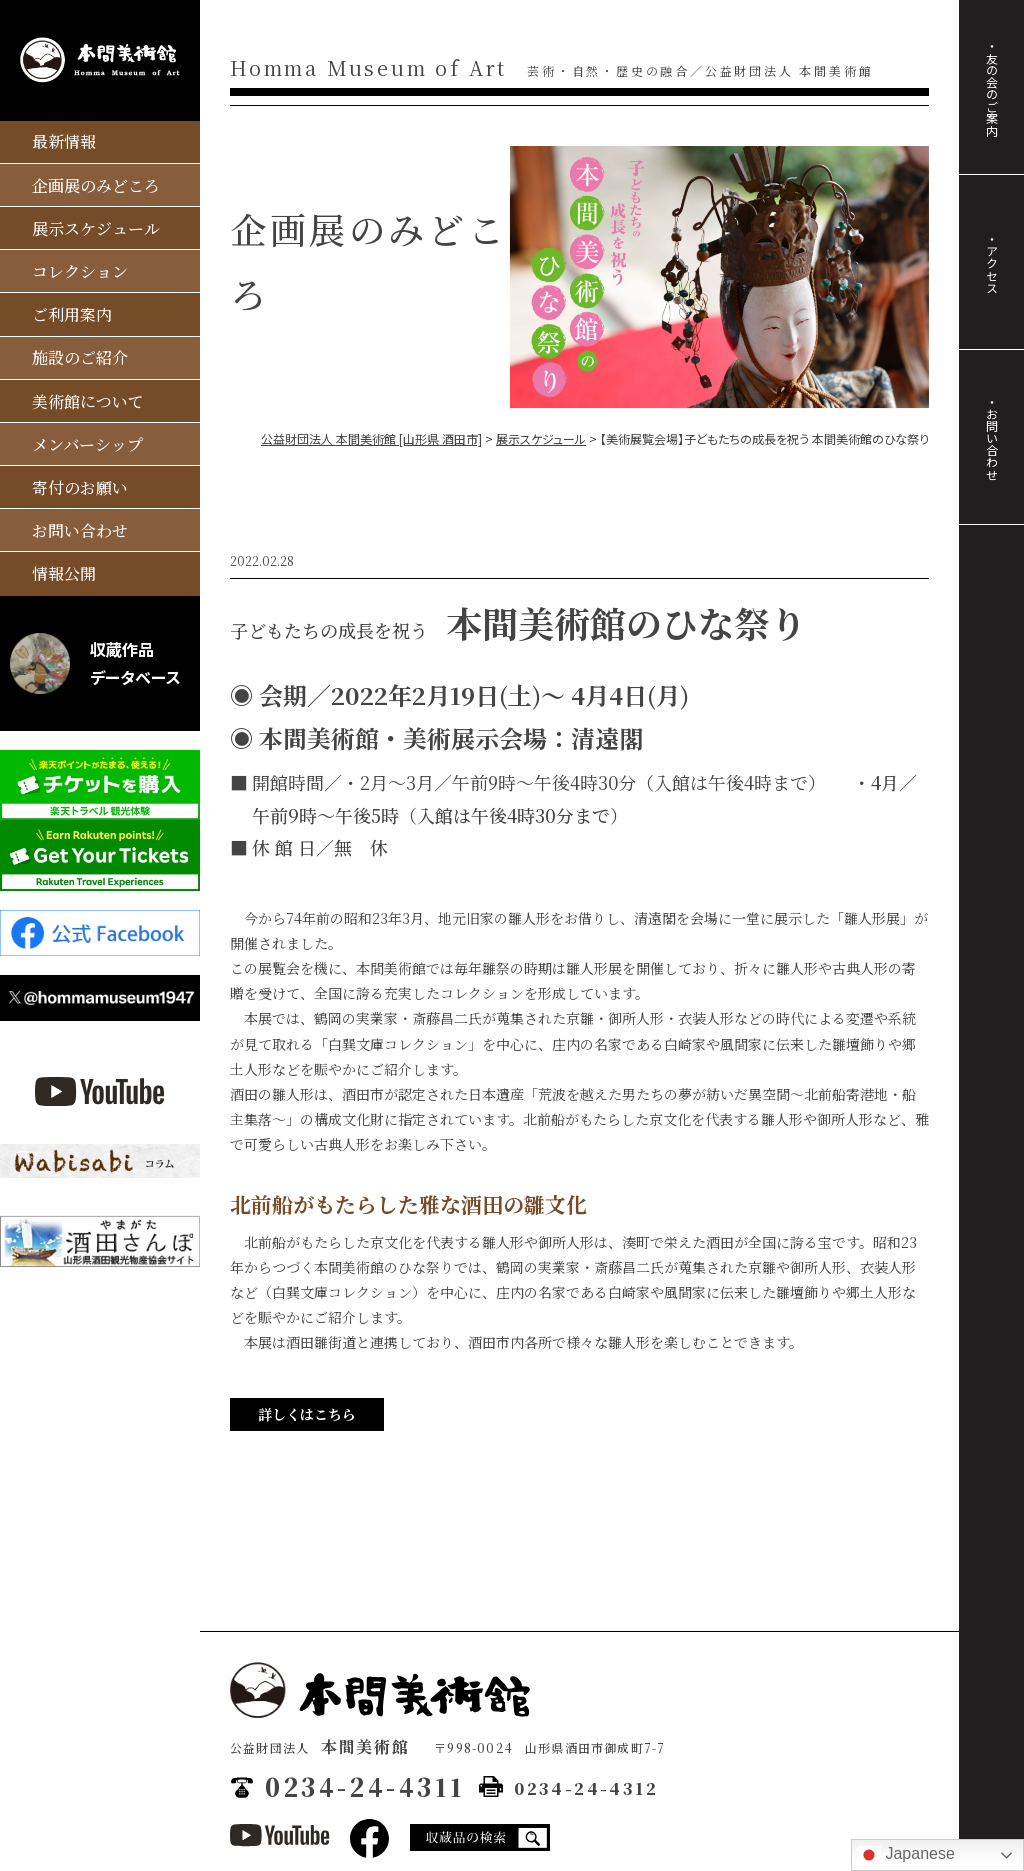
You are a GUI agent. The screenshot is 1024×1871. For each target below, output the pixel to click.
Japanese (906, 1855)
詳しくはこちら (307, 1414)
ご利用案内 (72, 314)
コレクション (80, 271)
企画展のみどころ (96, 185)
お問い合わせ (80, 530)
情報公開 (64, 573)
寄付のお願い (80, 487)
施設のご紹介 (80, 357)
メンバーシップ (87, 444)
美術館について (88, 401)
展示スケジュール (96, 228)
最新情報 (64, 141)
